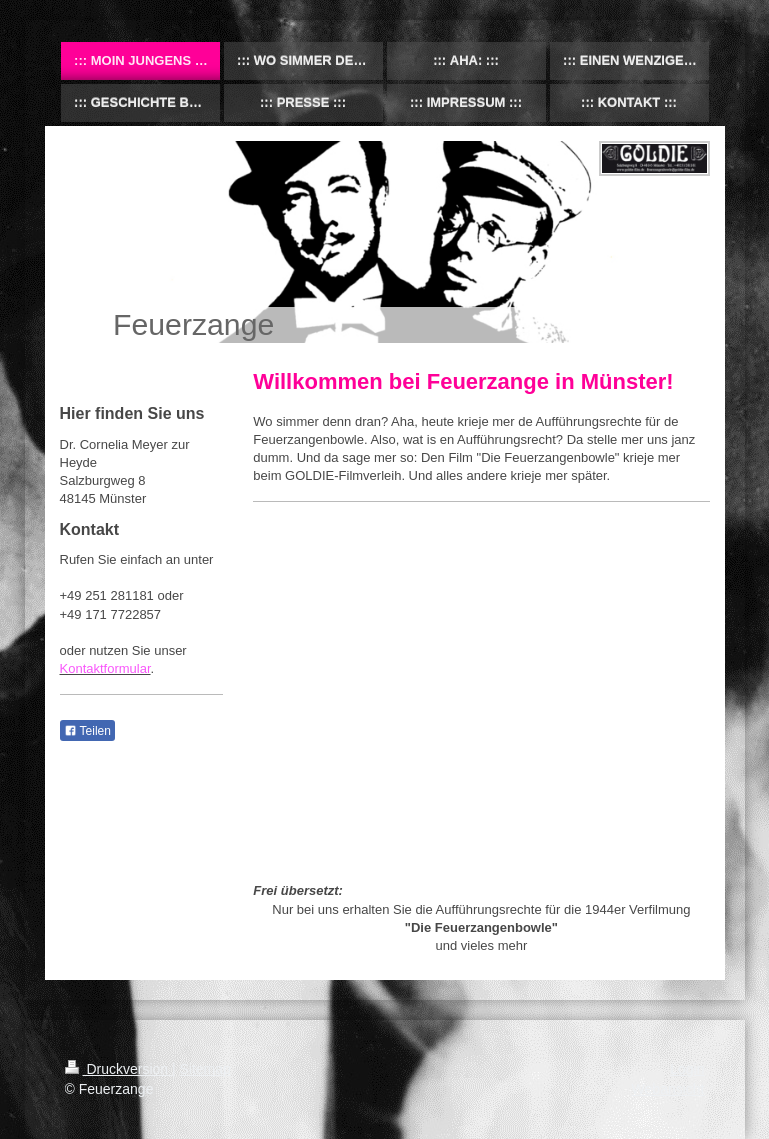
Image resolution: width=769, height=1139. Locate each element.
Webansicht (668, 1089)
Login (687, 1069)
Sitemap (205, 1069)
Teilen (87, 731)
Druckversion (118, 1069)
